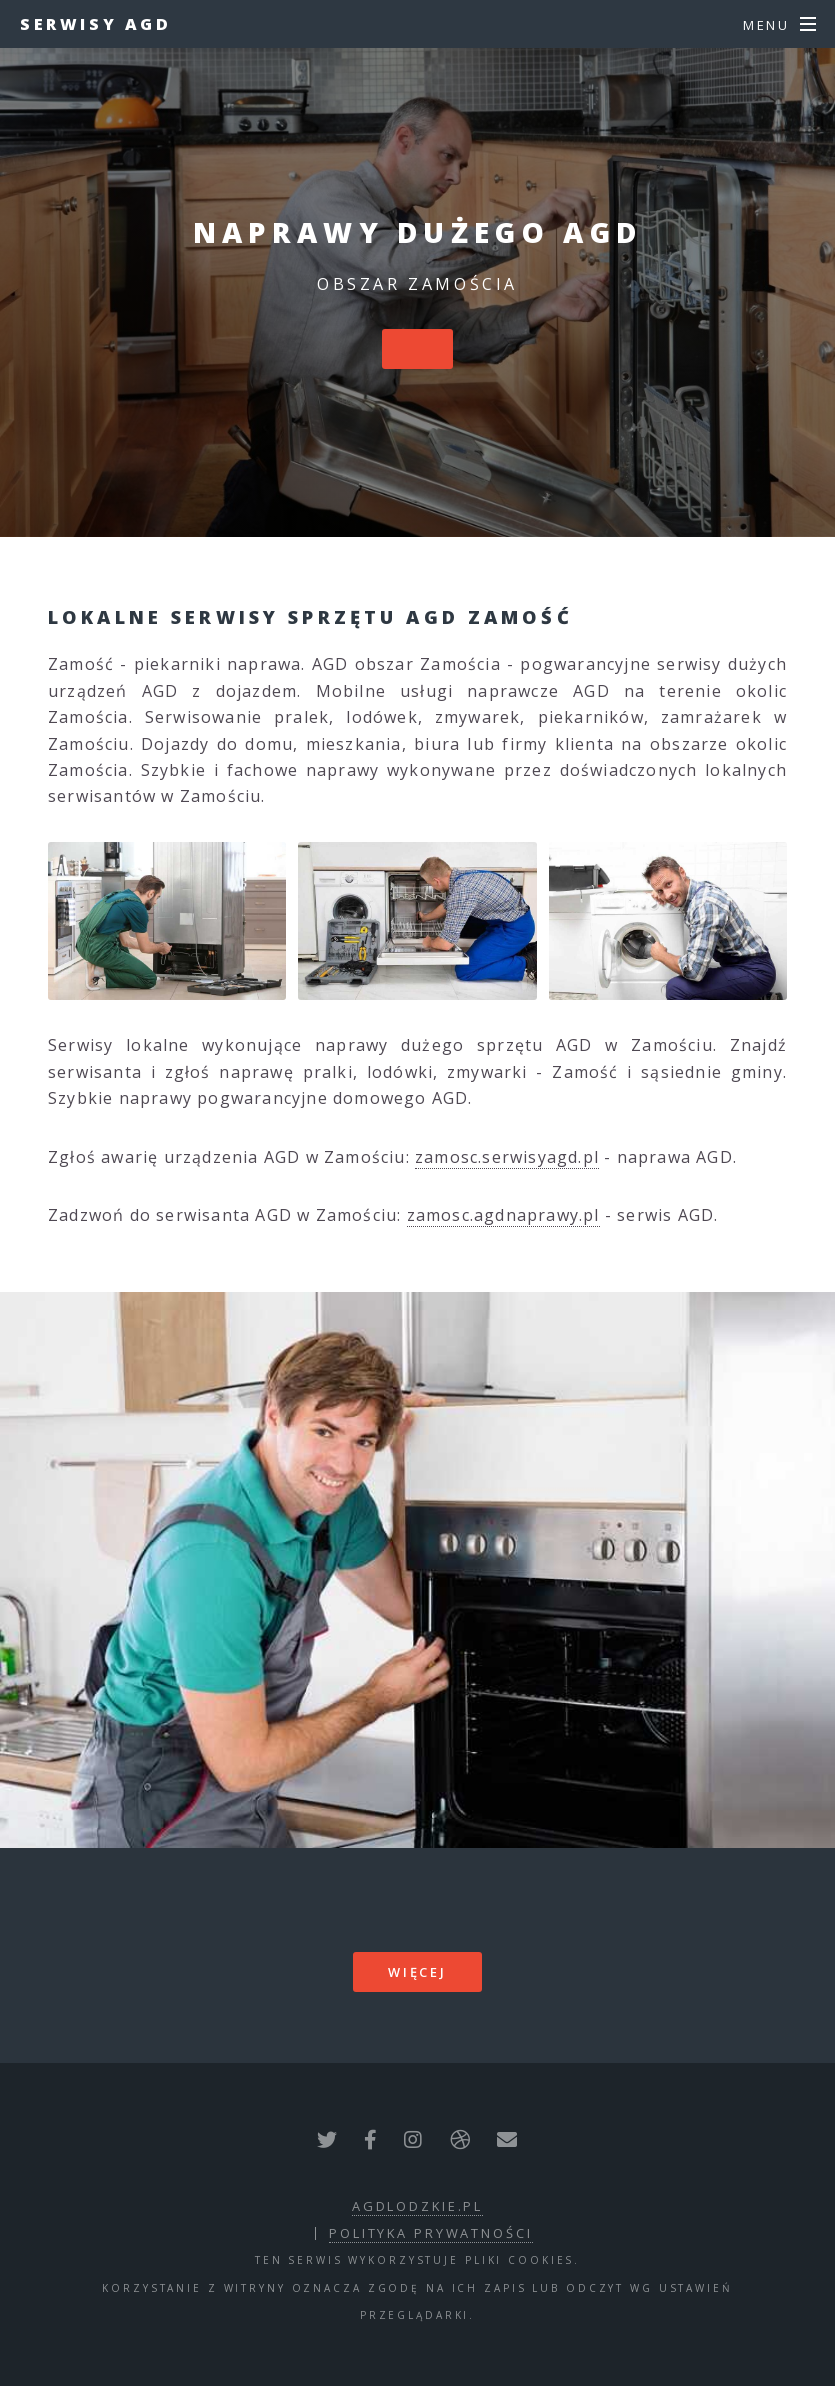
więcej (417, 1972)
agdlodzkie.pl (417, 2206)
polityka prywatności (431, 2233)
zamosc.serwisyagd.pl (507, 1157)
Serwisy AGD (96, 24)
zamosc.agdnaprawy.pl (503, 1215)
